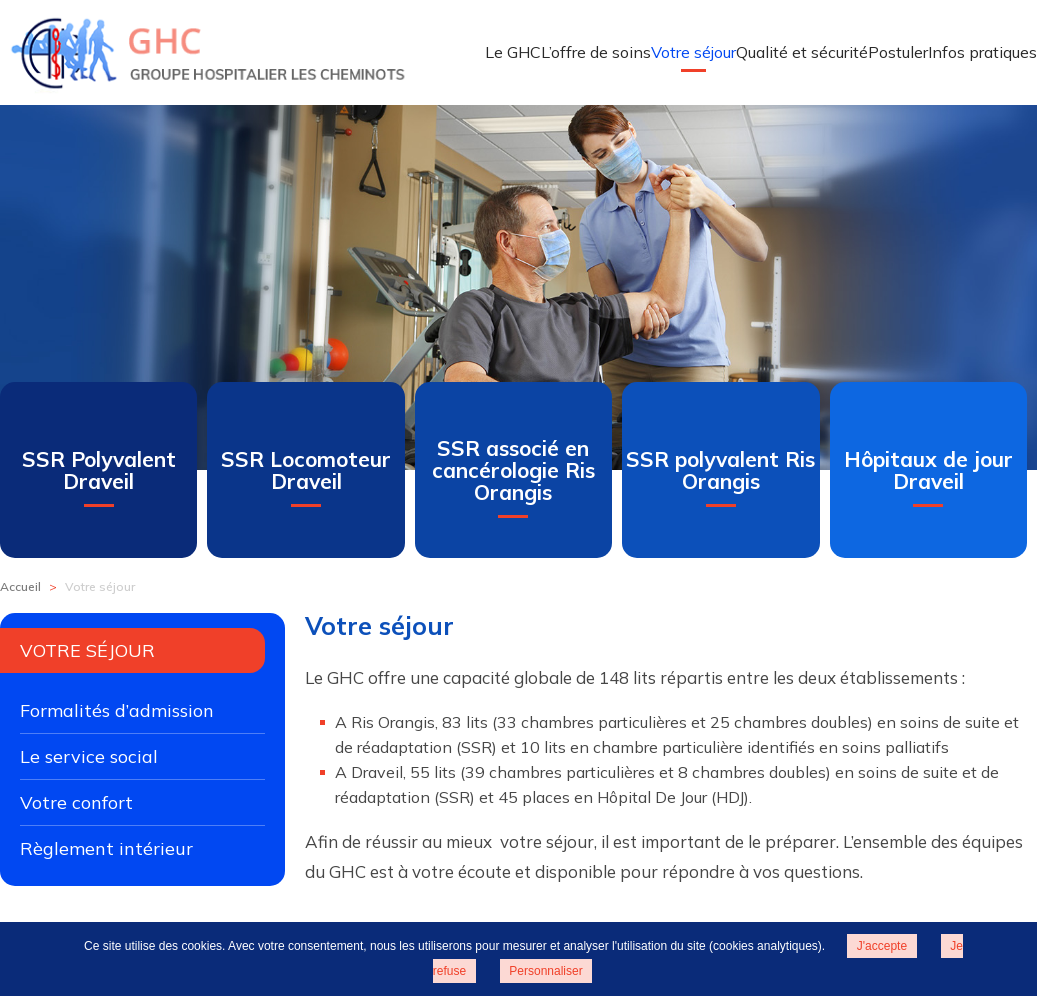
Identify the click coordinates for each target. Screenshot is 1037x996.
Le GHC (513, 52)
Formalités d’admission (117, 710)
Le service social (89, 756)
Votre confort (76, 802)
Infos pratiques (982, 52)
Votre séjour (693, 52)
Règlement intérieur (106, 848)
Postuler (898, 52)
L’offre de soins (596, 52)
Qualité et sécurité (802, 52)
